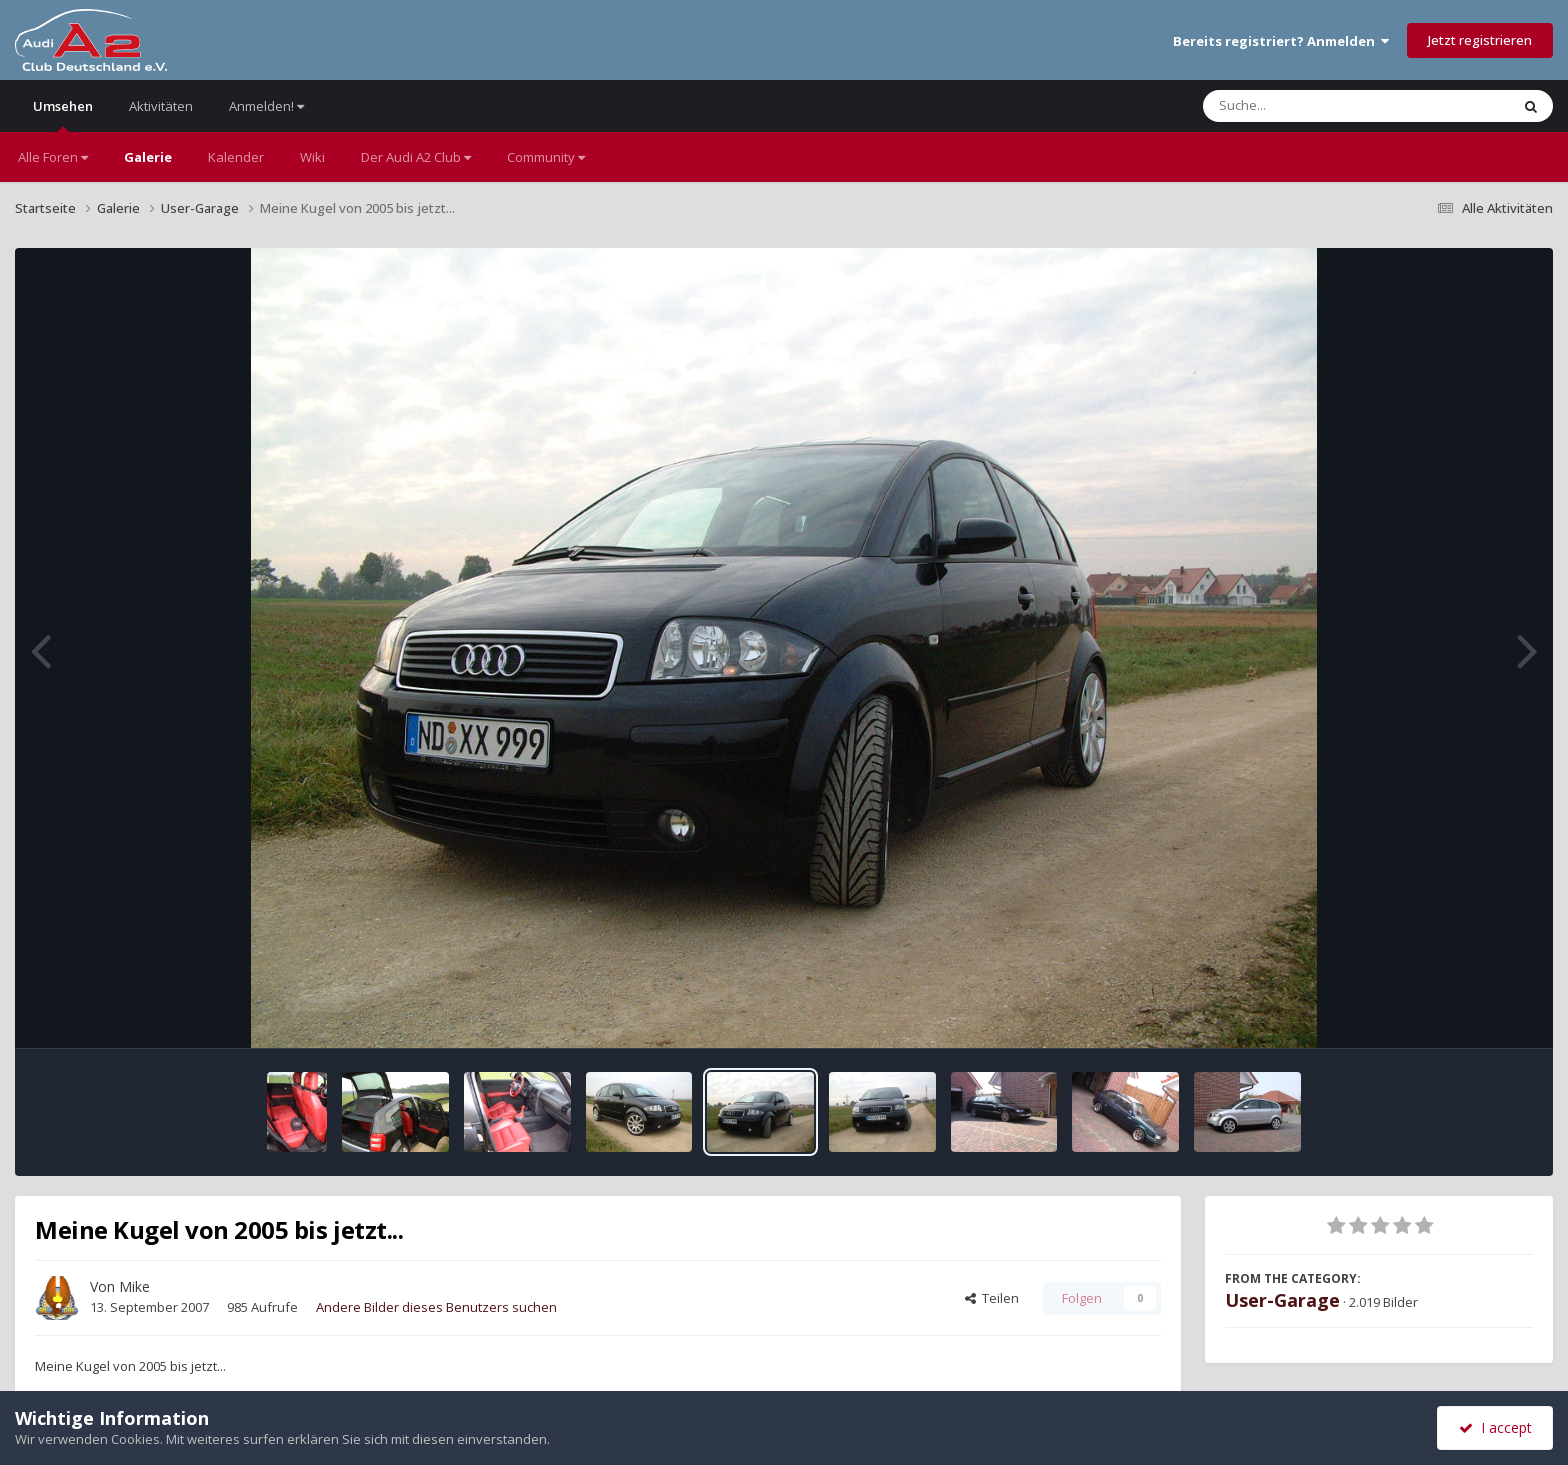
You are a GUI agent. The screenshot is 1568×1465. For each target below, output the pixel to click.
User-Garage (1282, 1300)
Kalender (236, 157)
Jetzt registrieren (1480, 40)
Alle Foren (53, 157)
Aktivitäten (161, 106)
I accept (1495, 1427)
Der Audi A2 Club (416, 157)
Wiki (312, 157)
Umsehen (63, 114)
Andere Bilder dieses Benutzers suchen (436, 1307)
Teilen (992, 1298)
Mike (134, 1286)
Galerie (148, 157)
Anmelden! (266, 106)
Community (546, 157)
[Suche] (1315, 106)
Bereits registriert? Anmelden (1281, 41)
